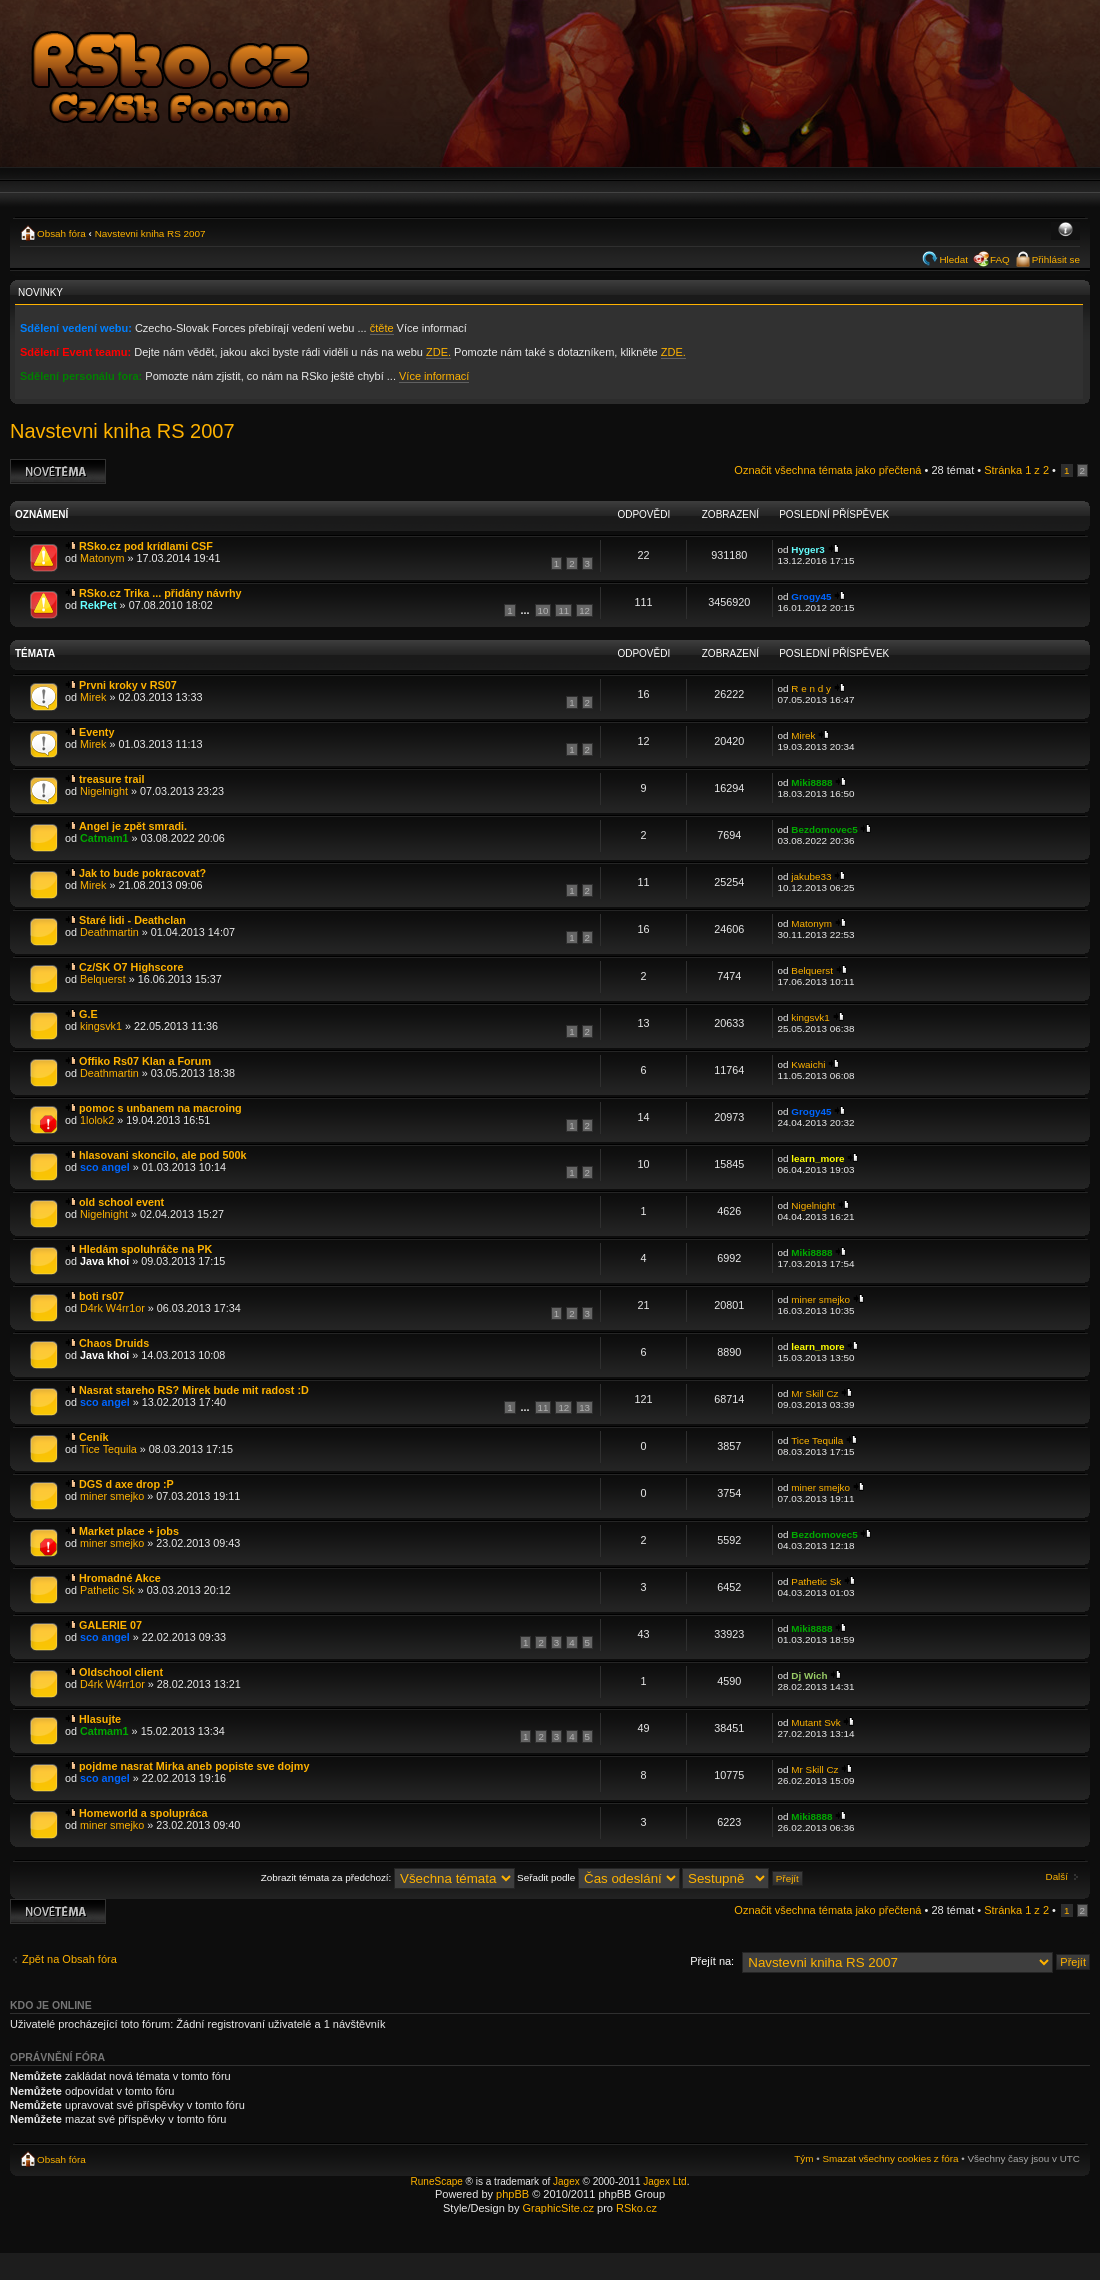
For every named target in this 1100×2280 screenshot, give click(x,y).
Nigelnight (104, 791)
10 (543, 610)
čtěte (382, 328)
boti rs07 (101, 1296)
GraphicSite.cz (558, 2208)
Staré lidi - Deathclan (132, 920)
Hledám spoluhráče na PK (145, 1249)
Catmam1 (104, 838)
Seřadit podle (598, 1877)
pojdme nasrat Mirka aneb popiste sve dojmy (194, 1766)
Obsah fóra (61, 233)
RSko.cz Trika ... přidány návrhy (160, 593)
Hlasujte (100, 1719)
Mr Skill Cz (814, 1393)
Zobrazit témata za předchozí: (388, 1877)
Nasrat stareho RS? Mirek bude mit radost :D (194, 1390)
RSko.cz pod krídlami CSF (146, 546)
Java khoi (104, 1261)
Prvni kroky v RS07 (128, 685)
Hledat (953, 259)
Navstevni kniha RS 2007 (150, 233)
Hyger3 (807, 549)
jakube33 (811, 876)
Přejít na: (712, 1961)
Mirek (93, 697)
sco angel (105, 1167)
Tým (803, 2158)
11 (563, 610)
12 (584, 610)
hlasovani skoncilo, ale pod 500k (162, 1155)
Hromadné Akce (120, 1578)
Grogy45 (811, 596)
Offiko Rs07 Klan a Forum (145, 1061)
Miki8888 (811, 782)
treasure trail (111, 779)
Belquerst (103, 979)
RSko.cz (636, 2208)
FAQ (1000, 259)
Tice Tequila (108, 1449)
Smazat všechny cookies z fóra (890, 2158)
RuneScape (437, 2181)
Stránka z (1016, 470)
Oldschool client (121, 1672)
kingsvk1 (101, 1026)
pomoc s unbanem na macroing (160, 1108)
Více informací (434, 376)
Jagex (566, 2181)
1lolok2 (97, 1120)
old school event (121, 1202)
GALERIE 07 (110, 1625)
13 (584, 1407)
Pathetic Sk (107, 1590)
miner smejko (820, 1299)
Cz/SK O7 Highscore (131, 967)
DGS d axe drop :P (126, 1484)
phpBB (512, 2194)
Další (1057, 1876)
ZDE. (438, 352)
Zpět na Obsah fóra (69, 1959)
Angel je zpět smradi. (133, 826)
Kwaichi (808, 1064)
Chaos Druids (114, 1343)
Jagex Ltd (664, 2181)
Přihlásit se (1056, 259)
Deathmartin (109, 932)
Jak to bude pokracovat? (142, 873)
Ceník (93, 1437)
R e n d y (811, 688)
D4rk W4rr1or (112, 1308)
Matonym (102, 558)
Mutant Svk (815, 1722)
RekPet (98, 605)
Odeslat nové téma (58, 471)
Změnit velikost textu (1065, 231)
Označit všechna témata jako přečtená (827, 470)
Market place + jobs (129, 1531)
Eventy (96, 732)
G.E (88, 1014)
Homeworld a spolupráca (143, 1813)
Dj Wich (809, 1675)
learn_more (817, 1158)
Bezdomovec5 (824, 829)
